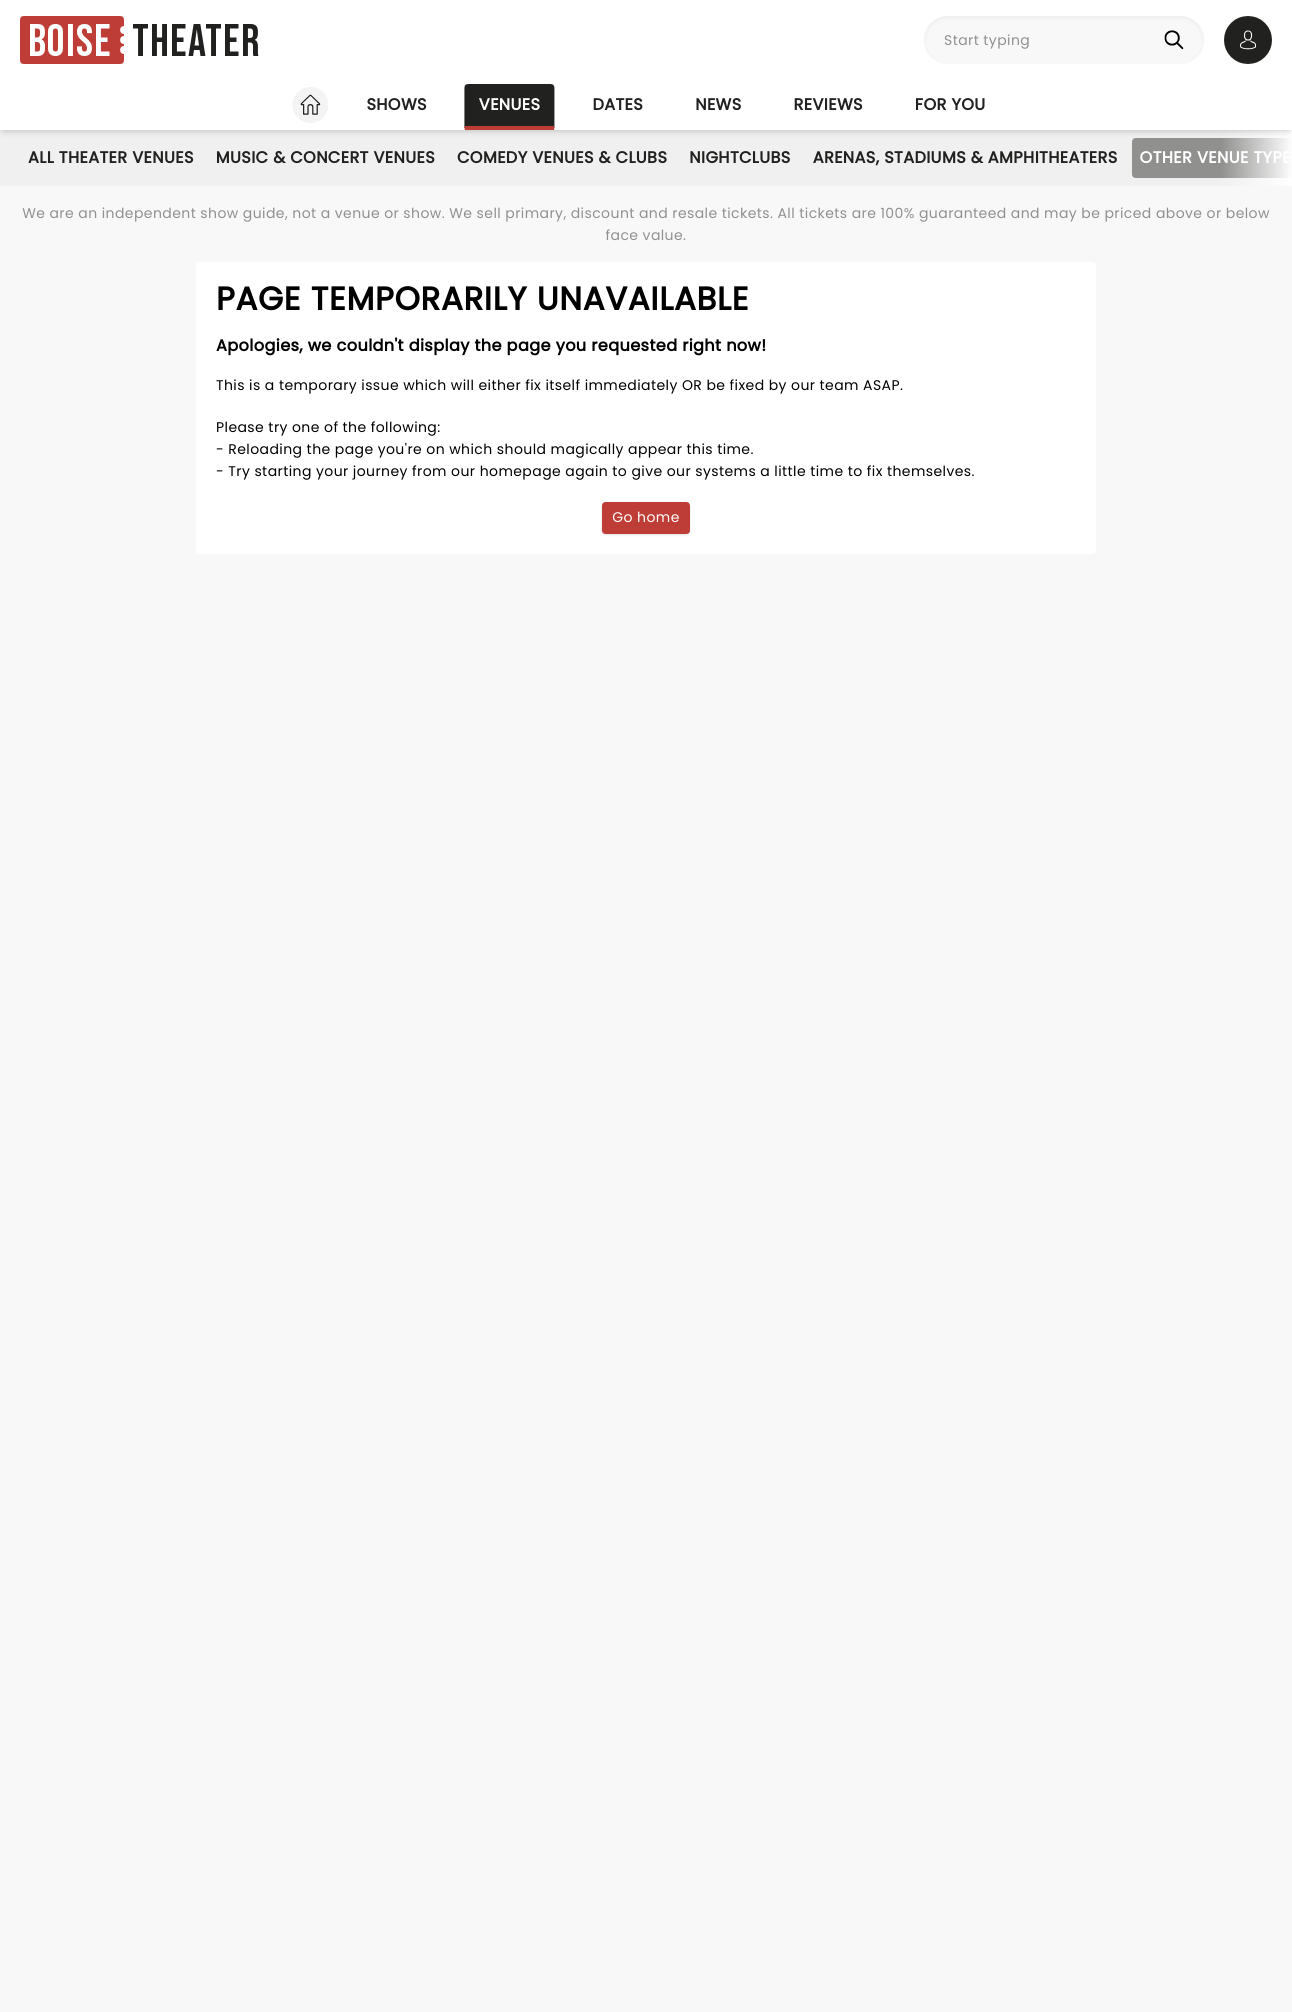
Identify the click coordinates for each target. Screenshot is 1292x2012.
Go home (646, 517)
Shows (396, 104)
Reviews (828, 104)
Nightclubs (739, 157)
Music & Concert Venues (325, 157)
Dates (617, 104)
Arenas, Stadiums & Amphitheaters (965, 157)
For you (950, 104)
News (718, 104)
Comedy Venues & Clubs (562, 157)
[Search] (1178, 40)
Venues (510, 104)
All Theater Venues (111, 157)
